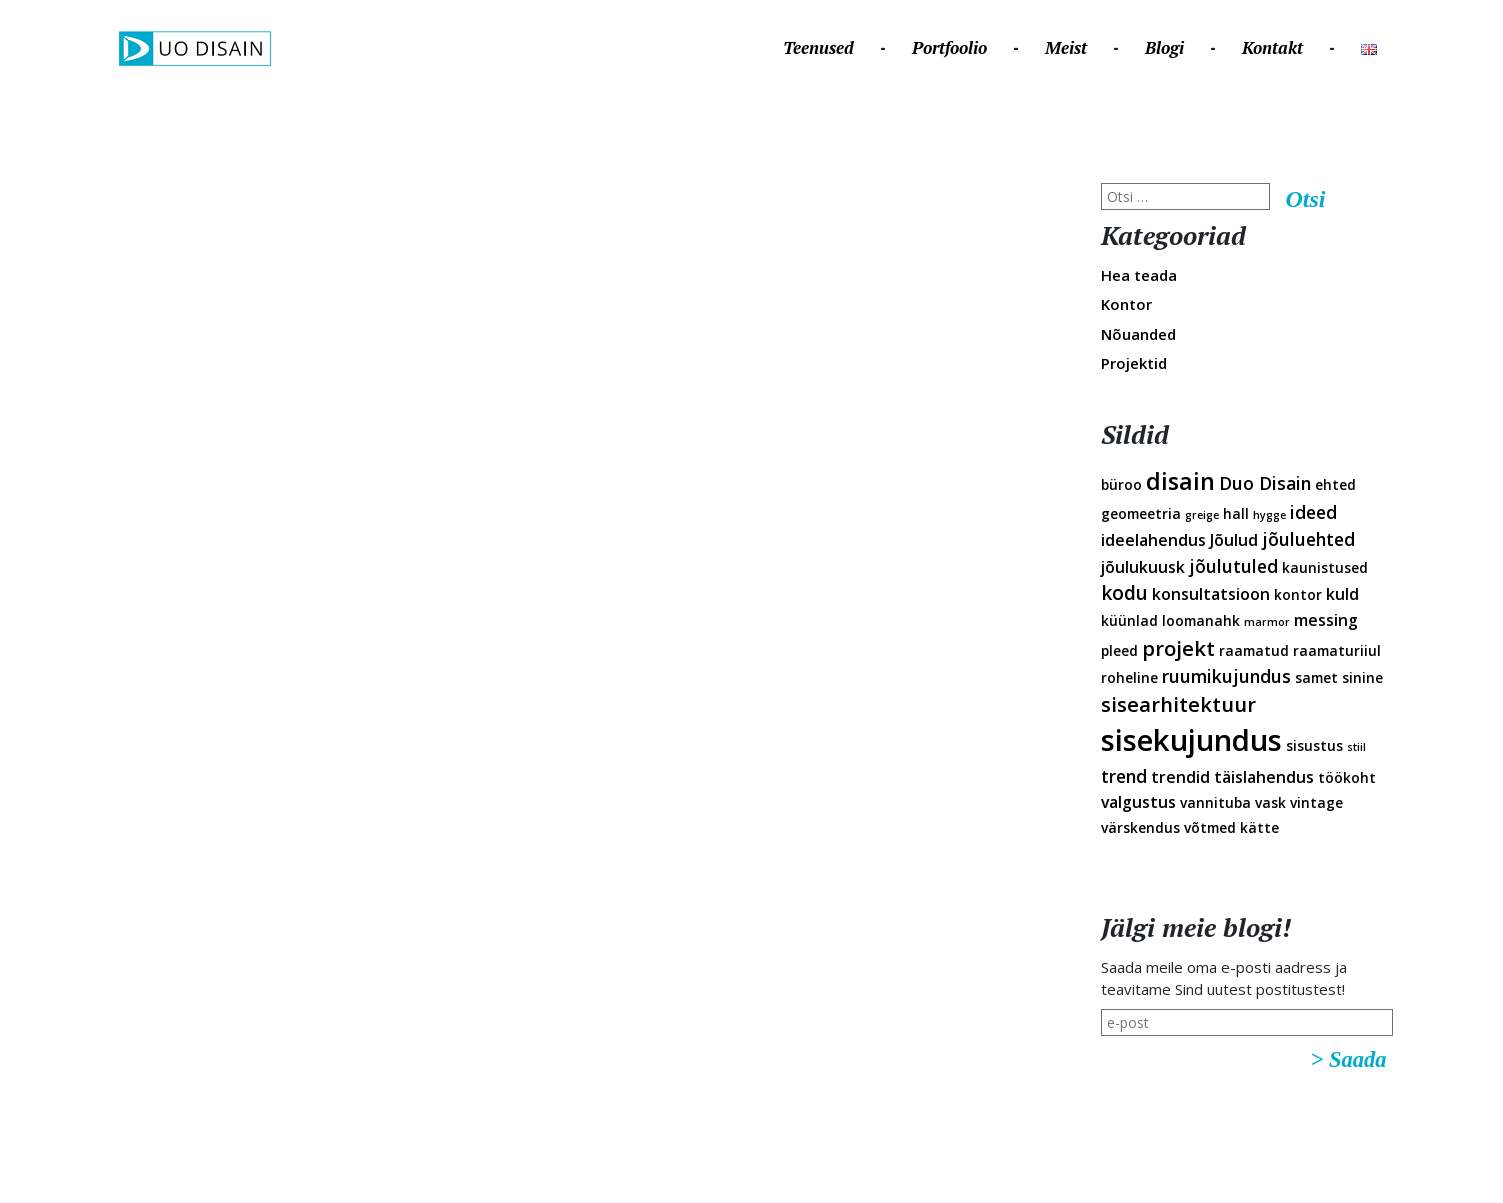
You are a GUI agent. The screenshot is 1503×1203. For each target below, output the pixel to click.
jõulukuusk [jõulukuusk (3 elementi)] (1143, 567)
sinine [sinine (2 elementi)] (1362, 677)
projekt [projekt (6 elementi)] (1178, 648)
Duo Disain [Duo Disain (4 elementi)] (1265, 483)
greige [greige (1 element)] (1202, 515)
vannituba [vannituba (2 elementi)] (1215, 802)
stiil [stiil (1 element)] (1356, 747)
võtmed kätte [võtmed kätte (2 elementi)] (1231, 827)
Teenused (818, 47)
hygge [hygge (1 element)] (1269, 515)
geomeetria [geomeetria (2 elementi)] (1141, 513)
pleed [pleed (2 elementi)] (1119, 650)
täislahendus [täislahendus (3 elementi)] (1264, 777)
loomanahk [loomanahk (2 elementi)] (1201, 620)
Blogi (1164, 47)
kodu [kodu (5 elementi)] (1124, 593)
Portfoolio (949, 47)
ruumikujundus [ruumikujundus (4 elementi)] (1226, 676)
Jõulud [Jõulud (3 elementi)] (1234, 540)
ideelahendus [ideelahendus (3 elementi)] (1153, 540)
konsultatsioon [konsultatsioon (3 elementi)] (1211, 594)
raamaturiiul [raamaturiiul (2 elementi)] (1337, 650)
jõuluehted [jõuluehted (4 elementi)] (1308, 539)
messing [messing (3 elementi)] (1326, 620)
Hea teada (1139, 275)
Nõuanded (1138, 334)
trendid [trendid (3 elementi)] (1180, 777)
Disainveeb (1396, 158)
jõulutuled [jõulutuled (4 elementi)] (1233, 566)
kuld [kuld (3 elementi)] (1342, 594)
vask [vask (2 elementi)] (1270, 802)
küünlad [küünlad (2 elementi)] (1129, 620)
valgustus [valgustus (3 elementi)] (1138, 802)
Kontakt (1272, 47)
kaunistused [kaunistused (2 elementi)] (1325, 567)
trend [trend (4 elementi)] (1124, 776)
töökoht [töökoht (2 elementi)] (1347, 777)
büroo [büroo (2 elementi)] (1121, 484)
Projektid (1134, 363)
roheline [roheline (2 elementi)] (1129, 677)
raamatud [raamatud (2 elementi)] (1254, 650)
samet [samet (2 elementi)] (1316, 677)
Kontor (1126, 304)
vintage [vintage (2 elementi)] (1316, 802)
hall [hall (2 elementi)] (1236, 513)
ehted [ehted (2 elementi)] (1335, 484)
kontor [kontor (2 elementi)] (1298, 594)
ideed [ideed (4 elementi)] (1313, 512)
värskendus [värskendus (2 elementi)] (1140, 827)
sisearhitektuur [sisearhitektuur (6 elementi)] (1178, 704)
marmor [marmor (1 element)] (1267, 622)
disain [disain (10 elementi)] (1180, 481)
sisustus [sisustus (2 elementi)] (1314, 745)
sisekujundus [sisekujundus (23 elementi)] (1191, 740)
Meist (1066, 47)
